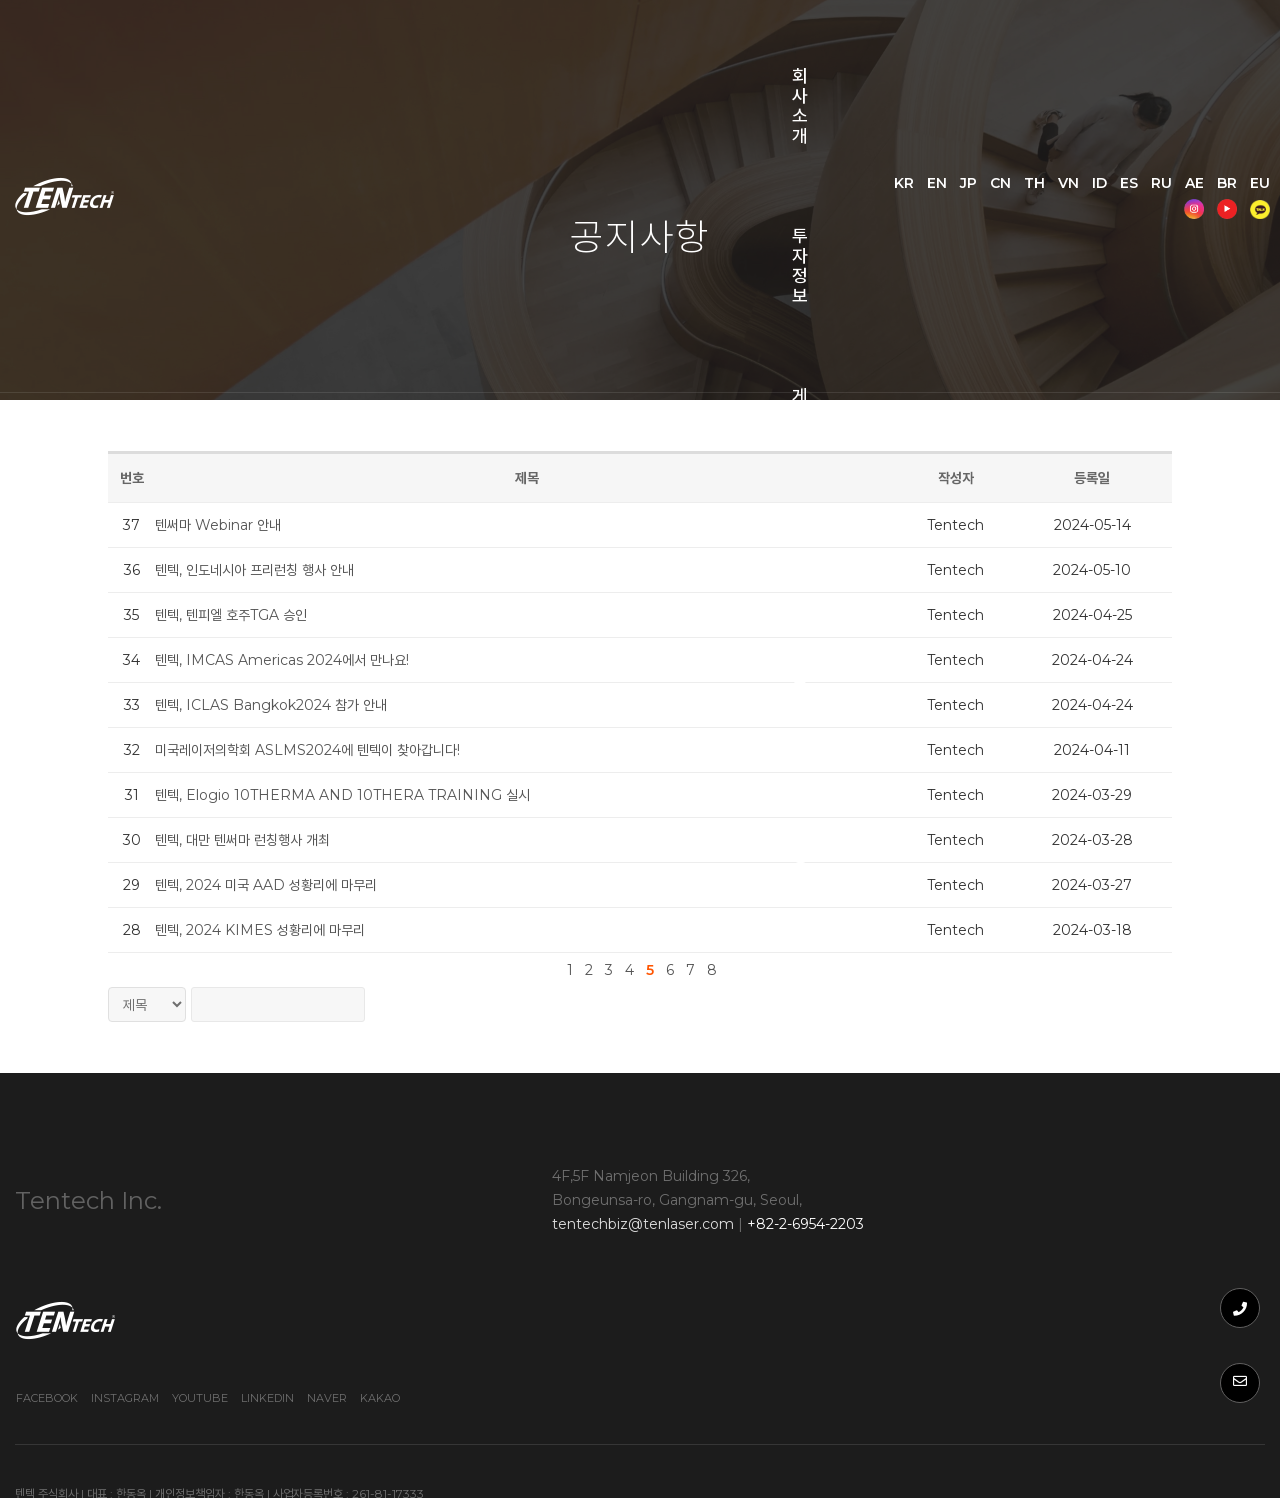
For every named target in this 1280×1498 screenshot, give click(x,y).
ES (1177, 87)
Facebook (899, 1266)
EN (985, 87)
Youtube (1052, 1266)
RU (1209, 87)
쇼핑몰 (281, 150)
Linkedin (1119, 1266)
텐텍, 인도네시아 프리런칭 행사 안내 (267, 570)
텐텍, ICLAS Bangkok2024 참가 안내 (284, 705)
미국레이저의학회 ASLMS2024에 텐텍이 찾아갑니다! (320, 750)
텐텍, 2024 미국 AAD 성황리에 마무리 (279, 885)
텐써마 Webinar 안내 (231, 525)
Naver (1179, 1266)
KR (952, 87)
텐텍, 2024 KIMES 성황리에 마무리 (273, 930)
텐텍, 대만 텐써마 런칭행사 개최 (255, 840)
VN (1116, 87)
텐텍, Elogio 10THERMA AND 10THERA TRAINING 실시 (355, 795)
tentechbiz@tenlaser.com (533, 1230)
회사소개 (289, 50)
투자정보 (414, 50)
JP (1016, 87)
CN (1048, 87)
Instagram (977, 1266)
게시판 (531, 50)
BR (1078, 112)
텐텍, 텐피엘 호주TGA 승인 (244, 615)
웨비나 (640, 50)
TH (1082, 87)
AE (1045, 112)
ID (1147, 87)
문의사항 (757, 50)
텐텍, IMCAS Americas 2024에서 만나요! (295, 660)
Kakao (1232, 1266)
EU (1111, 112)
